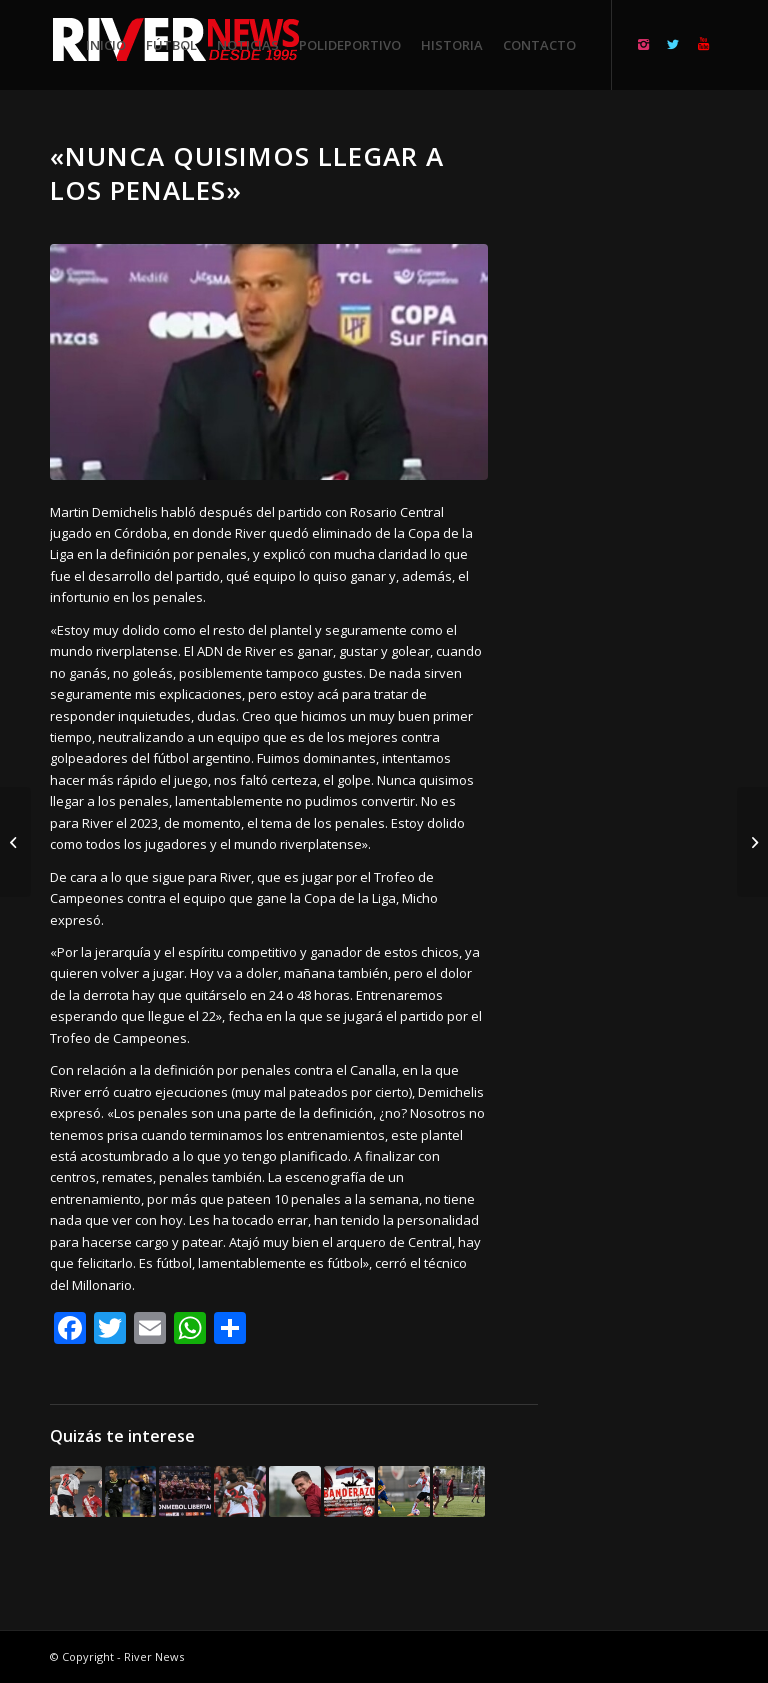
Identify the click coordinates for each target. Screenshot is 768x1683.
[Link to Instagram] (643, 44)
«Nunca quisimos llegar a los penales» (247, 173)
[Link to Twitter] (673, 44)
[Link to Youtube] (703, 44)
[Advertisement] (652, 440)
